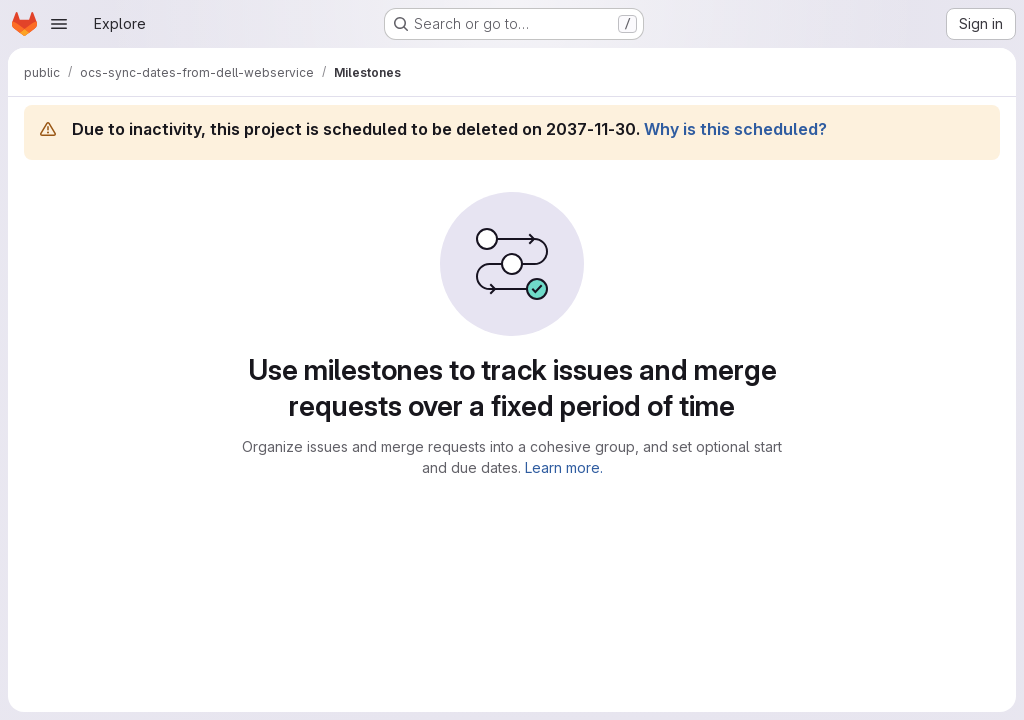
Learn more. (564, 467)
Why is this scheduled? (735, 129)
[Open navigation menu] (59, 24)
